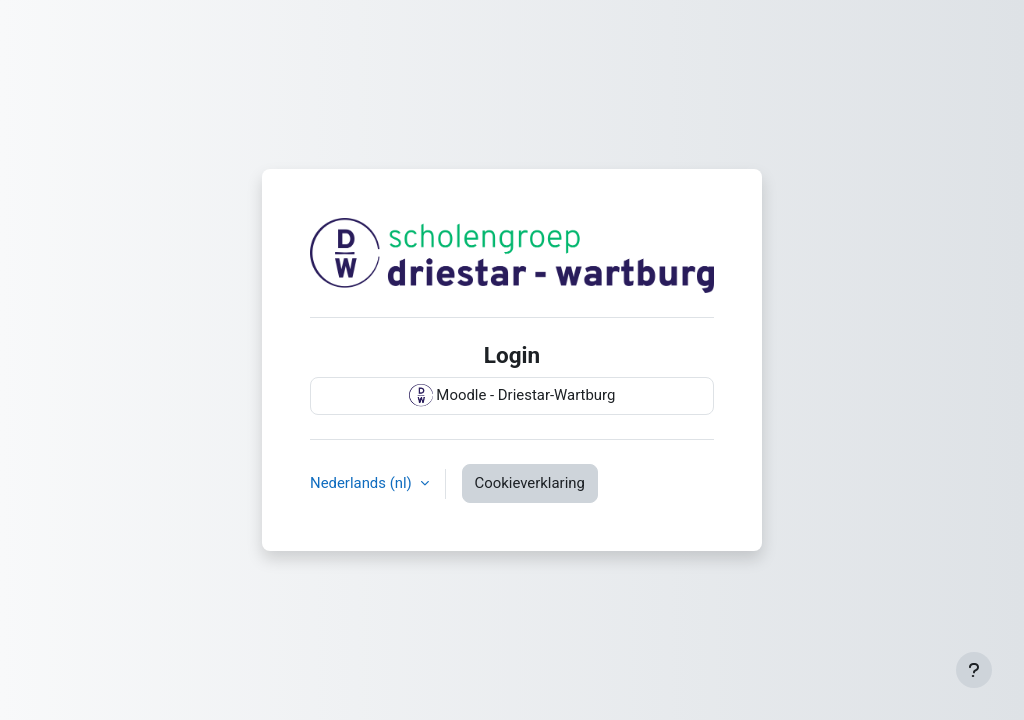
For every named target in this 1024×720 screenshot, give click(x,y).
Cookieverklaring (530, 483)
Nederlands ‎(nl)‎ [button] (363, 483)
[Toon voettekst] (974, 670)
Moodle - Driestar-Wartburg (512, 396)
